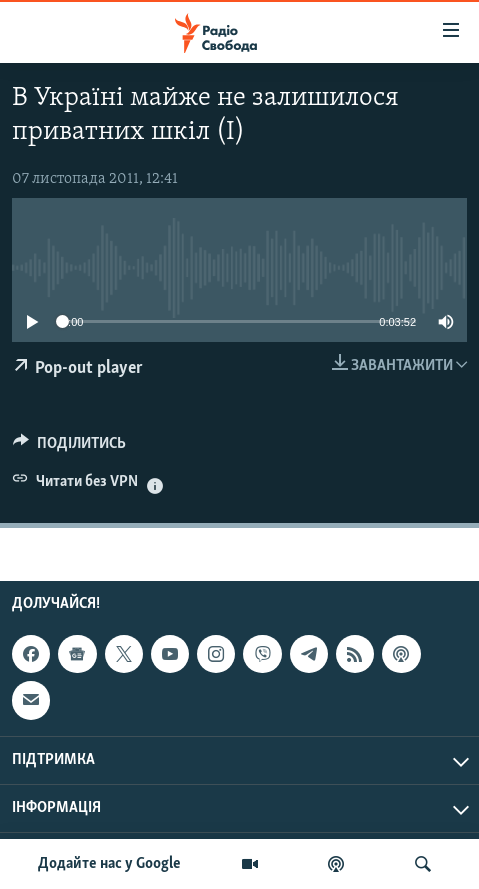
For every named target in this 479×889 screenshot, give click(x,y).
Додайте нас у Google (109, 864)
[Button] (69, 448)
